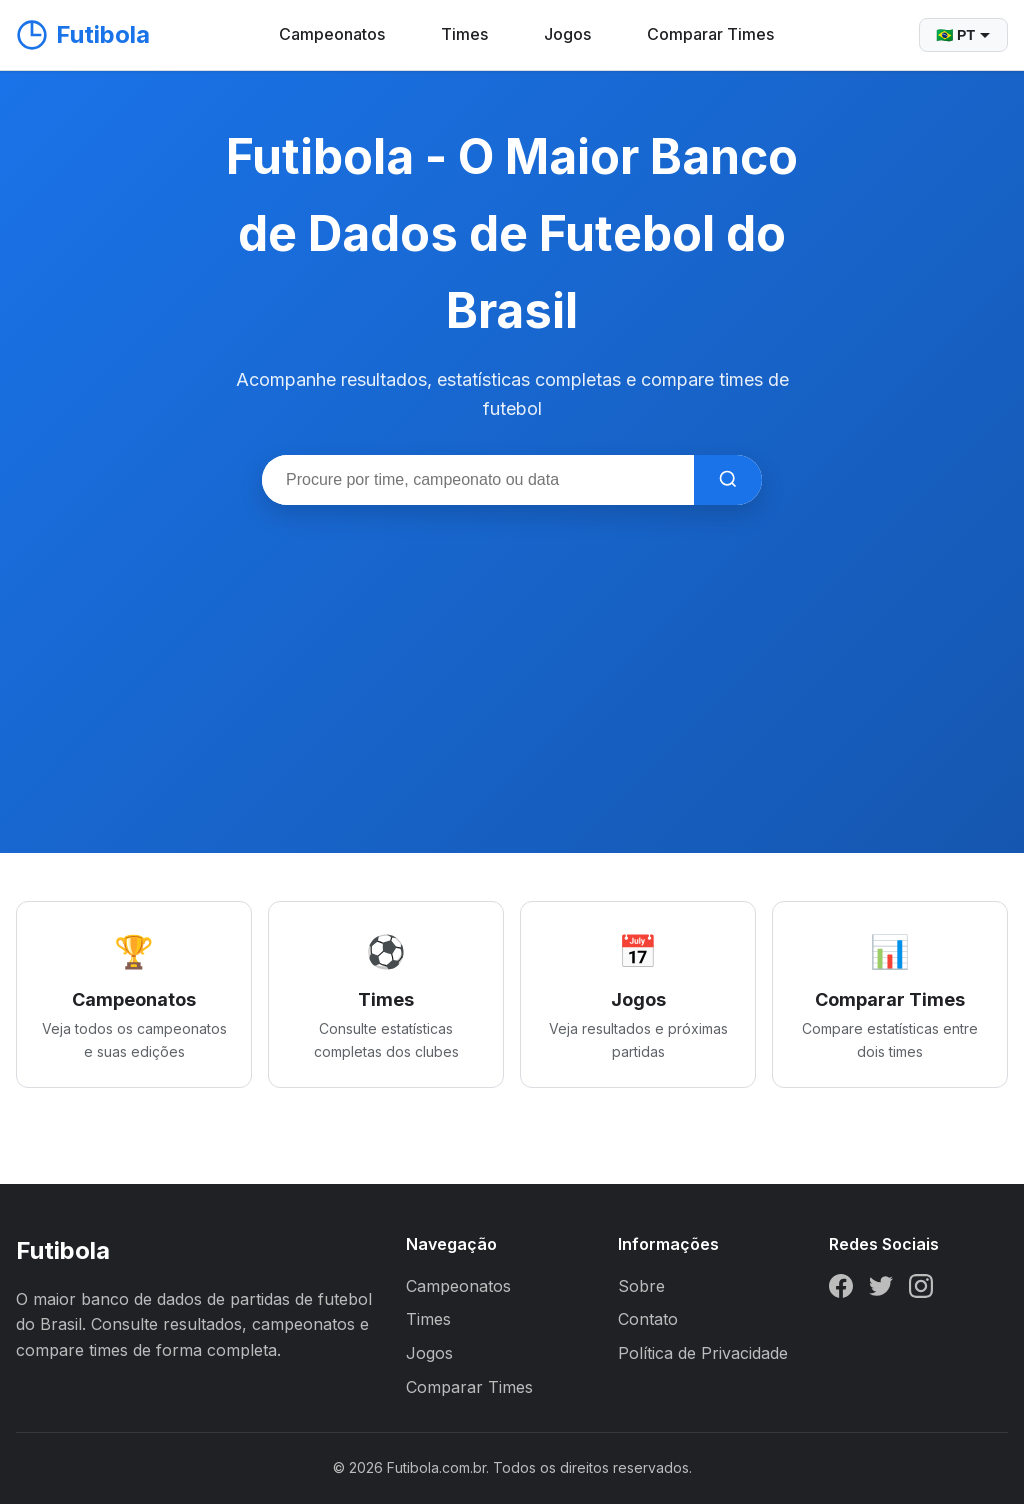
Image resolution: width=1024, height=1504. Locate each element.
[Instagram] (921, 1290)
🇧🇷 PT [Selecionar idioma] (963, 35)
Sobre (641, 1286)
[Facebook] (841, 1290)
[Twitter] (881, 1290)
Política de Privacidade (703, 1353)
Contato (648, 1319)
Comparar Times (710, 34)
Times (464, 34)
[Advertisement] (512, 655)
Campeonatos (332, 34)
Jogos (567, 34)
